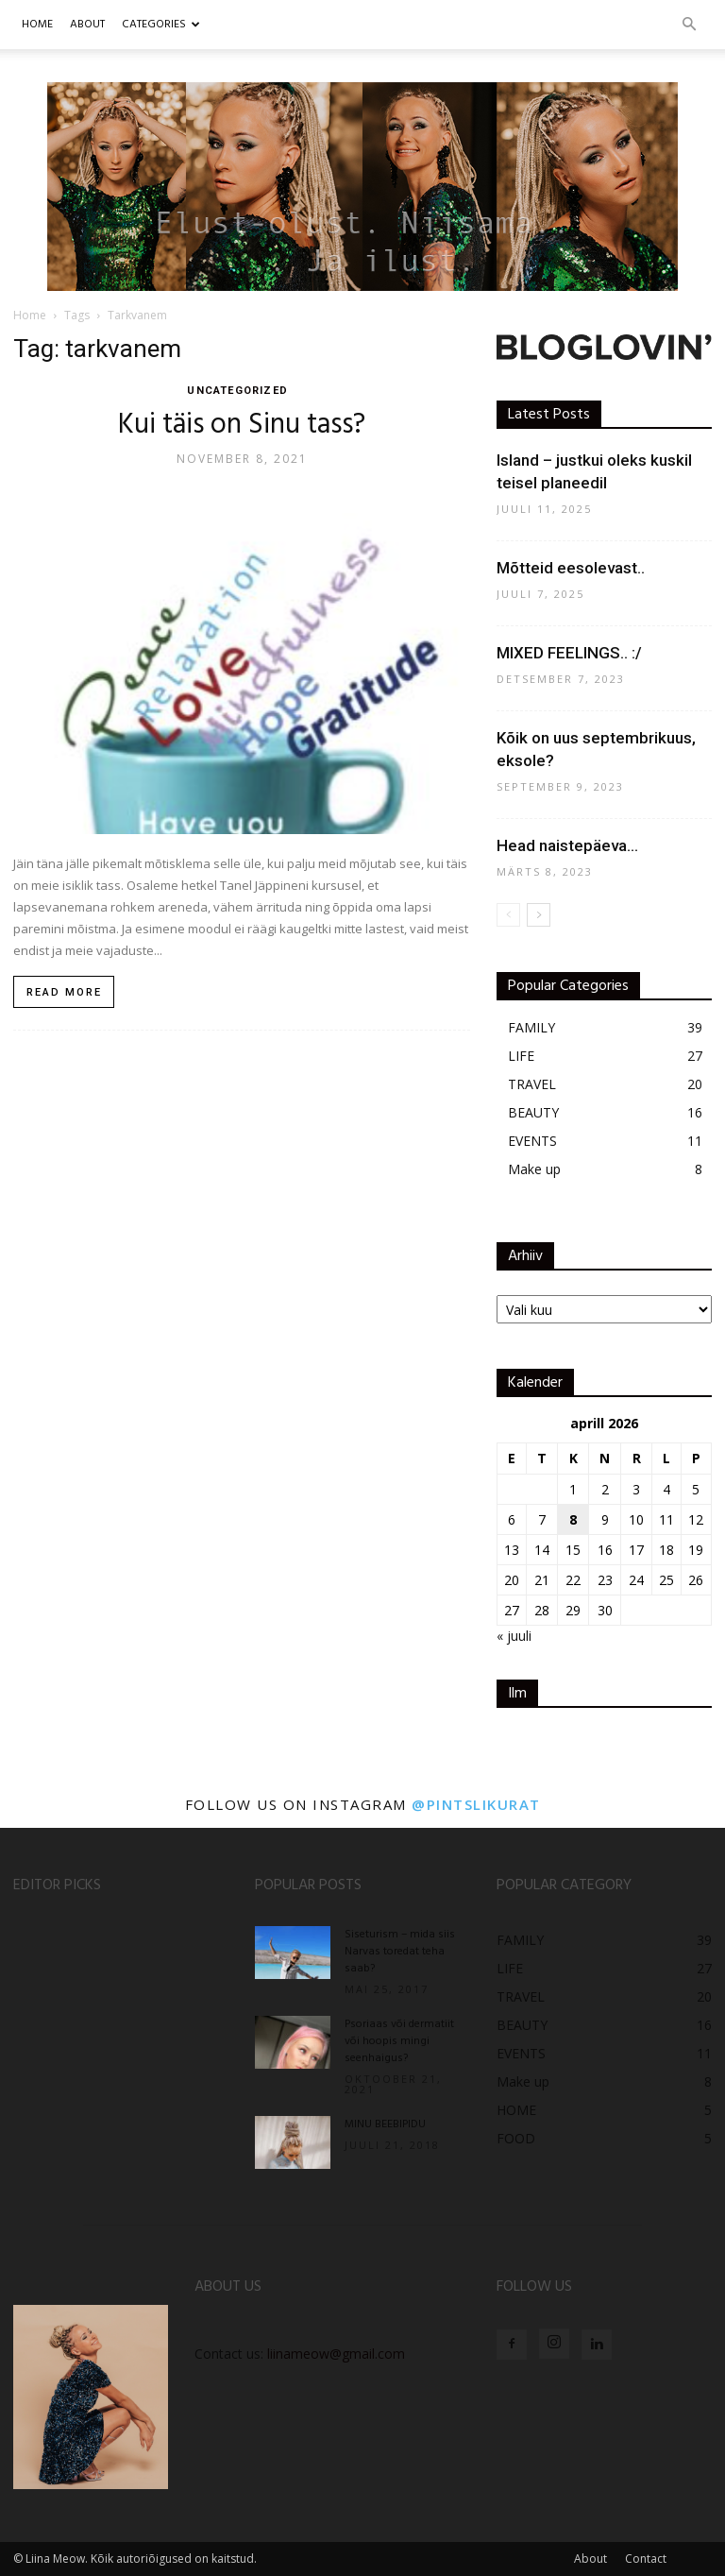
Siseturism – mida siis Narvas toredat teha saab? (400, 1951)
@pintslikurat (476, 1804)
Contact (645, 2558)
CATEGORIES (161, 24)
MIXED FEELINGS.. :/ (569, 652)
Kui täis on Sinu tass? (241, 425)
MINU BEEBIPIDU (385, 2124)
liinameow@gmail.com (336, 2354)
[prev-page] (508, 915)
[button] (689, 25)
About (590, 2558)
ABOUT (87, 24)
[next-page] (538, 915)
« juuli (514, 1636)
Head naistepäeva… (567, 845)
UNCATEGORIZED (236, 390)
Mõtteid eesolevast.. (571, 567)
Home (37, 24)
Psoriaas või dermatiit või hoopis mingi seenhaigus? (399, 2041)
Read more (64, 992)
